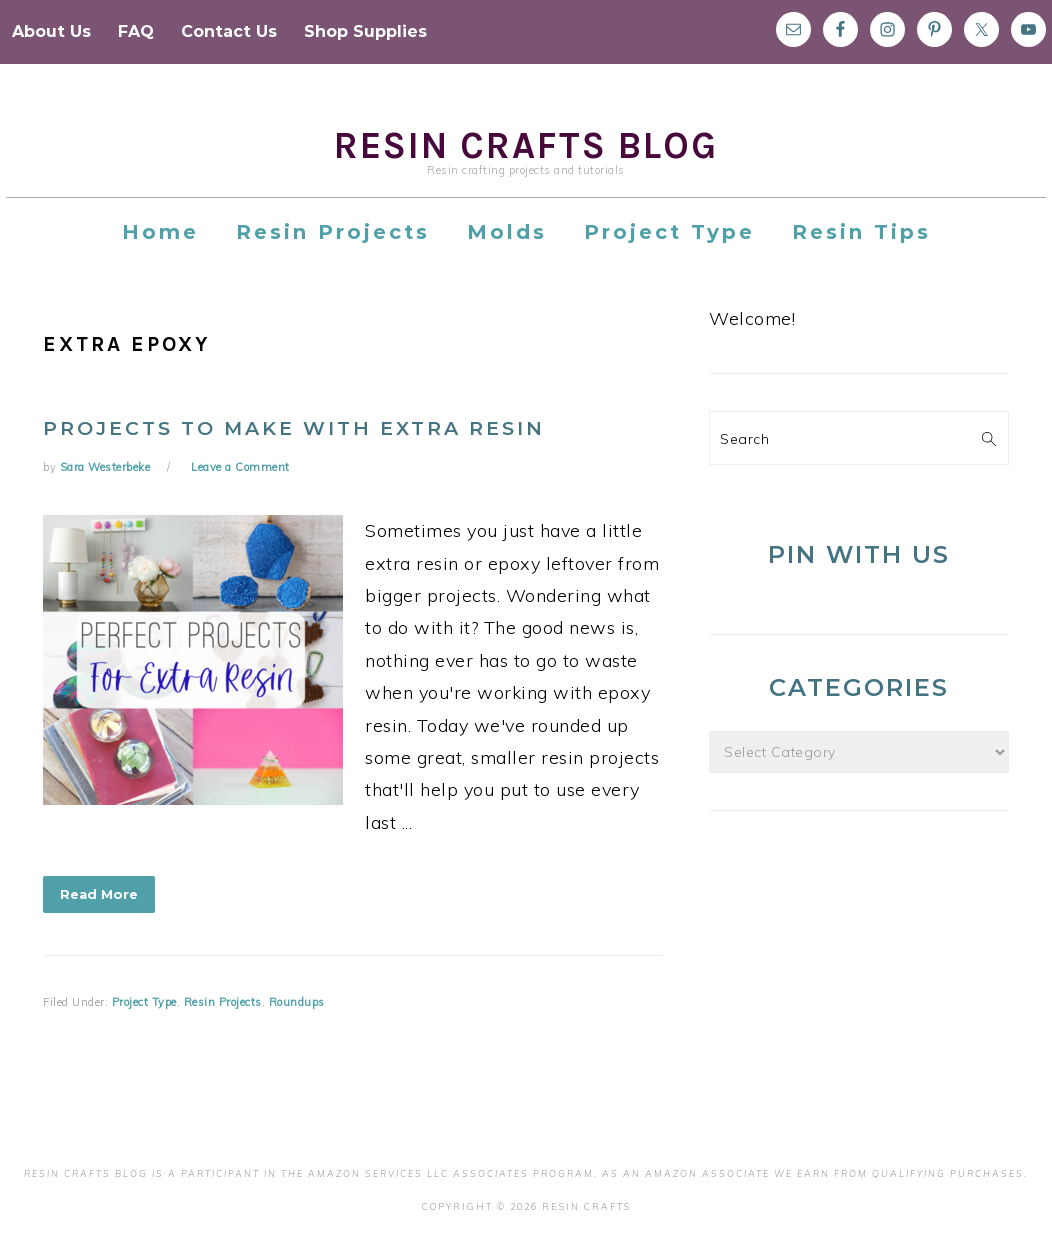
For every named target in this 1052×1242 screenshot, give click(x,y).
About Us (51, 31)
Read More (99, 894)
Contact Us (229, 31)
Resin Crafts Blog (526, 145)
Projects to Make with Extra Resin (294, 428)
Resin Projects (223, 1002)
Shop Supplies (365, 31)
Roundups (297, 1002)
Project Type (144, 1002)
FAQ (136, 31)
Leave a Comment (240, 467)
